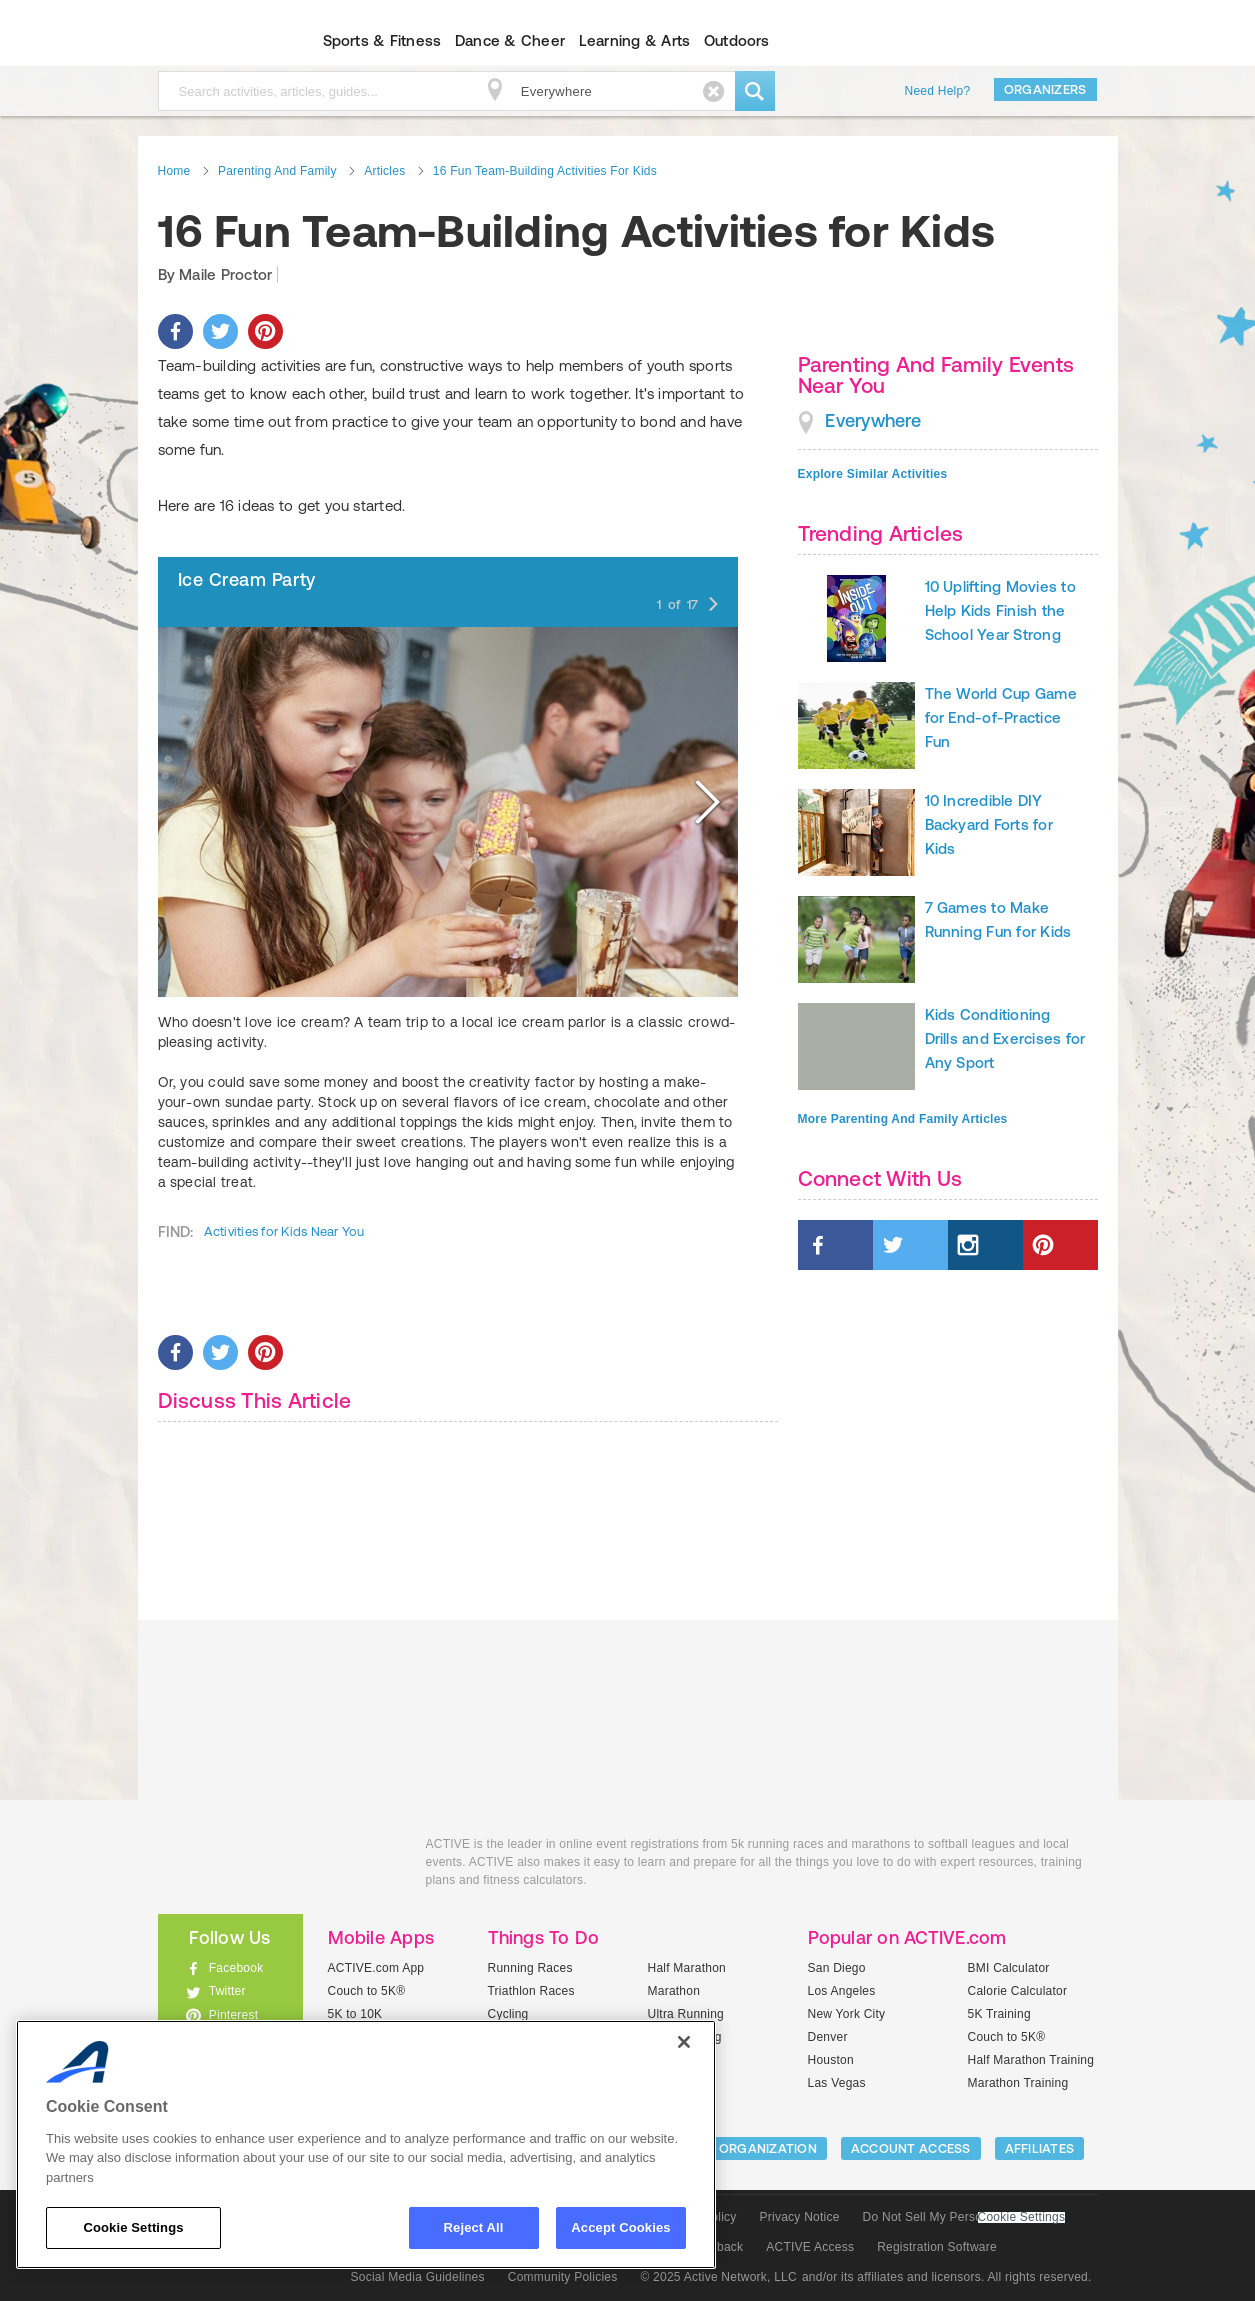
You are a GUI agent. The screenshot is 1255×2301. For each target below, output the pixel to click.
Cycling (508, 2014)
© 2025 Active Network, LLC (718, 2277)
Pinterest (234, 2015)
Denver (828, 2037)
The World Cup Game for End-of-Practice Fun (1001, 717)
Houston (831, 2060)
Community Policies (563, 2277)
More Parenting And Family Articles (903, 1119)
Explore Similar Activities (873, 474)
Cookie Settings (1022, 2217)
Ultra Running (686, 2014)
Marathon (674, 1991)
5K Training (999, 2014)
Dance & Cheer (510, 40)
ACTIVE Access (810, 2247)
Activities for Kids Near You (284, 1231)
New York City (847, 2014)
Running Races (530, 1968)
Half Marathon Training (1031, 2060)
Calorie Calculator (1018, 1991)
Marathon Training (1018, 2083)
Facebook (236, 1968)
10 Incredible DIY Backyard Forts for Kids (989, 824)
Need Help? (938, 91)
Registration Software (937, 2247)
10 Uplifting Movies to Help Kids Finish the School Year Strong (1000, 610)
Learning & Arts (635, 40)
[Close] (684, 2042)
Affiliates (1040, 2148)
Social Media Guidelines (418, 2277)
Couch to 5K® (367, 1991)
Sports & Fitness (382, 40)
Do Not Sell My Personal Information (964, 2217)
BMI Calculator (1009, 1968)
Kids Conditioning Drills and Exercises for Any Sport (1005, 1038)
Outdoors (737, 40)
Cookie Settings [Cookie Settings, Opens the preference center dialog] (133, 2227)
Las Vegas (837, 2083)
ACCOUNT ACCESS (911, 2148)
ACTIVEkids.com (213, 41)
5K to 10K (355, 2014)
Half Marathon (687, 1968)
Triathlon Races (531, 1991)
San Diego (837, 1968)
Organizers (1045, 89)
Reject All (474, 2227)
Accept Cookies (620, 2227)
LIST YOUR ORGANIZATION (733, 2148)
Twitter (227, 1991)
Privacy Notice (800, 2217)
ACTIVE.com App (376, 1968)
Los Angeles (842, 1991)
